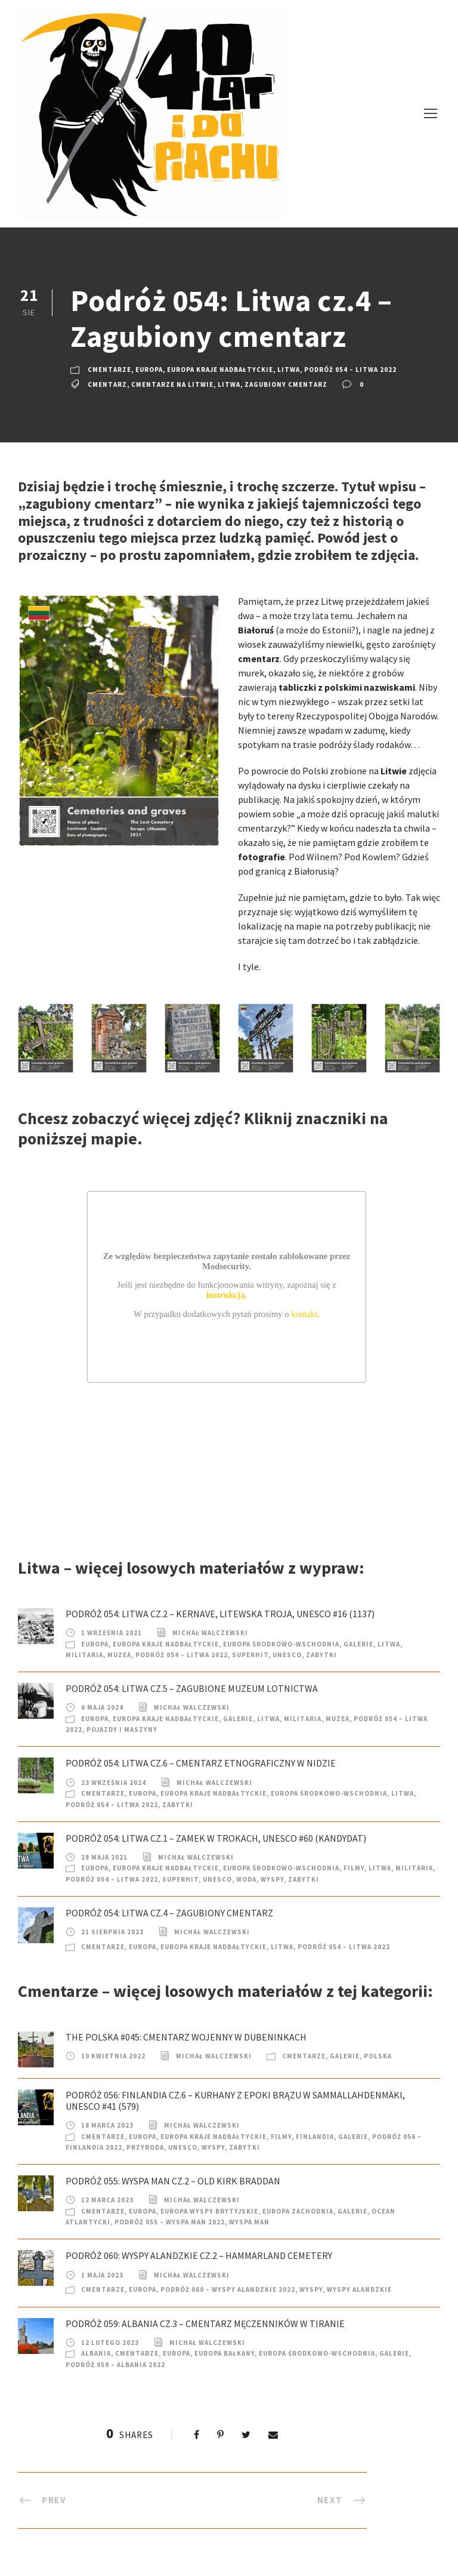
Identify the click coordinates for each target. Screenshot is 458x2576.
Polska (378, 2056)
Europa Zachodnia (297, 2211)
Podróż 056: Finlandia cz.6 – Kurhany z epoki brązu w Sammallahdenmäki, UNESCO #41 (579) (235, 2100)
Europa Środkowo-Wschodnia (281, 1644)
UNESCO (287, 1655)
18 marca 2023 (107, 2125)
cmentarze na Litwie (172, 384)
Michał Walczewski (210, 1633)
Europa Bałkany (224, 2353)
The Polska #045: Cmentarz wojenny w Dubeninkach (186, 2037)
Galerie (358, 1644)
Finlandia (315, 2136)
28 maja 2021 (104, 1857)
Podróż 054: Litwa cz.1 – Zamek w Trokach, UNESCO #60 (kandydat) (216, 1838)
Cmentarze (109, 369)
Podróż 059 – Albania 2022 (115, 2364)
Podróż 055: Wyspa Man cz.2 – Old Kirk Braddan (173, 2181)
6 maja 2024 (102, 1707)
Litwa (288, 369)
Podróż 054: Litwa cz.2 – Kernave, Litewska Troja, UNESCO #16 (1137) (220, 1614)
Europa (149, 369)
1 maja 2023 (102, 2275)
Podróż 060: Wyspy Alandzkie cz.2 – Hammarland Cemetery (199, 2255)
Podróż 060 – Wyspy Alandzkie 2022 (227, 2289)
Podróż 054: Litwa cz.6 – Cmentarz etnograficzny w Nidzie (201, 1763)
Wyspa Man (249, 2222)
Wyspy (272, 1879)
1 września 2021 (111, 1633)
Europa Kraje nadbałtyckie (220, 369)
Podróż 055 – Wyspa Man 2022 (169, 2222)
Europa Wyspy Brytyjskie (209, 2211)
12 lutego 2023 (110, 2342)
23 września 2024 (113, 1782)
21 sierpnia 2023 (112, 1932)
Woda (246, 1879)
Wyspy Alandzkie (359, 2289)
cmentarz (107, 384)
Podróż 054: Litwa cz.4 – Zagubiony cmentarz (169, 1913)
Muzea (119, 1655)
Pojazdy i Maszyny (121, 1729)
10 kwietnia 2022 (113, 2056)
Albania (96, 2353)
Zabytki (321, 1655)
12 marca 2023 (107, 2200)
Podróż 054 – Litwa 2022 (350, 369)
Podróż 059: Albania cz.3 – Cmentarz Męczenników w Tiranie (205, 2323)
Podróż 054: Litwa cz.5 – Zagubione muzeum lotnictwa (192, 1688)
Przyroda (145, 2147)
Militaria (84, 1655)
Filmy (354, 1868)
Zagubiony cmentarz (286, 384)
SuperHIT (250, 1655)
